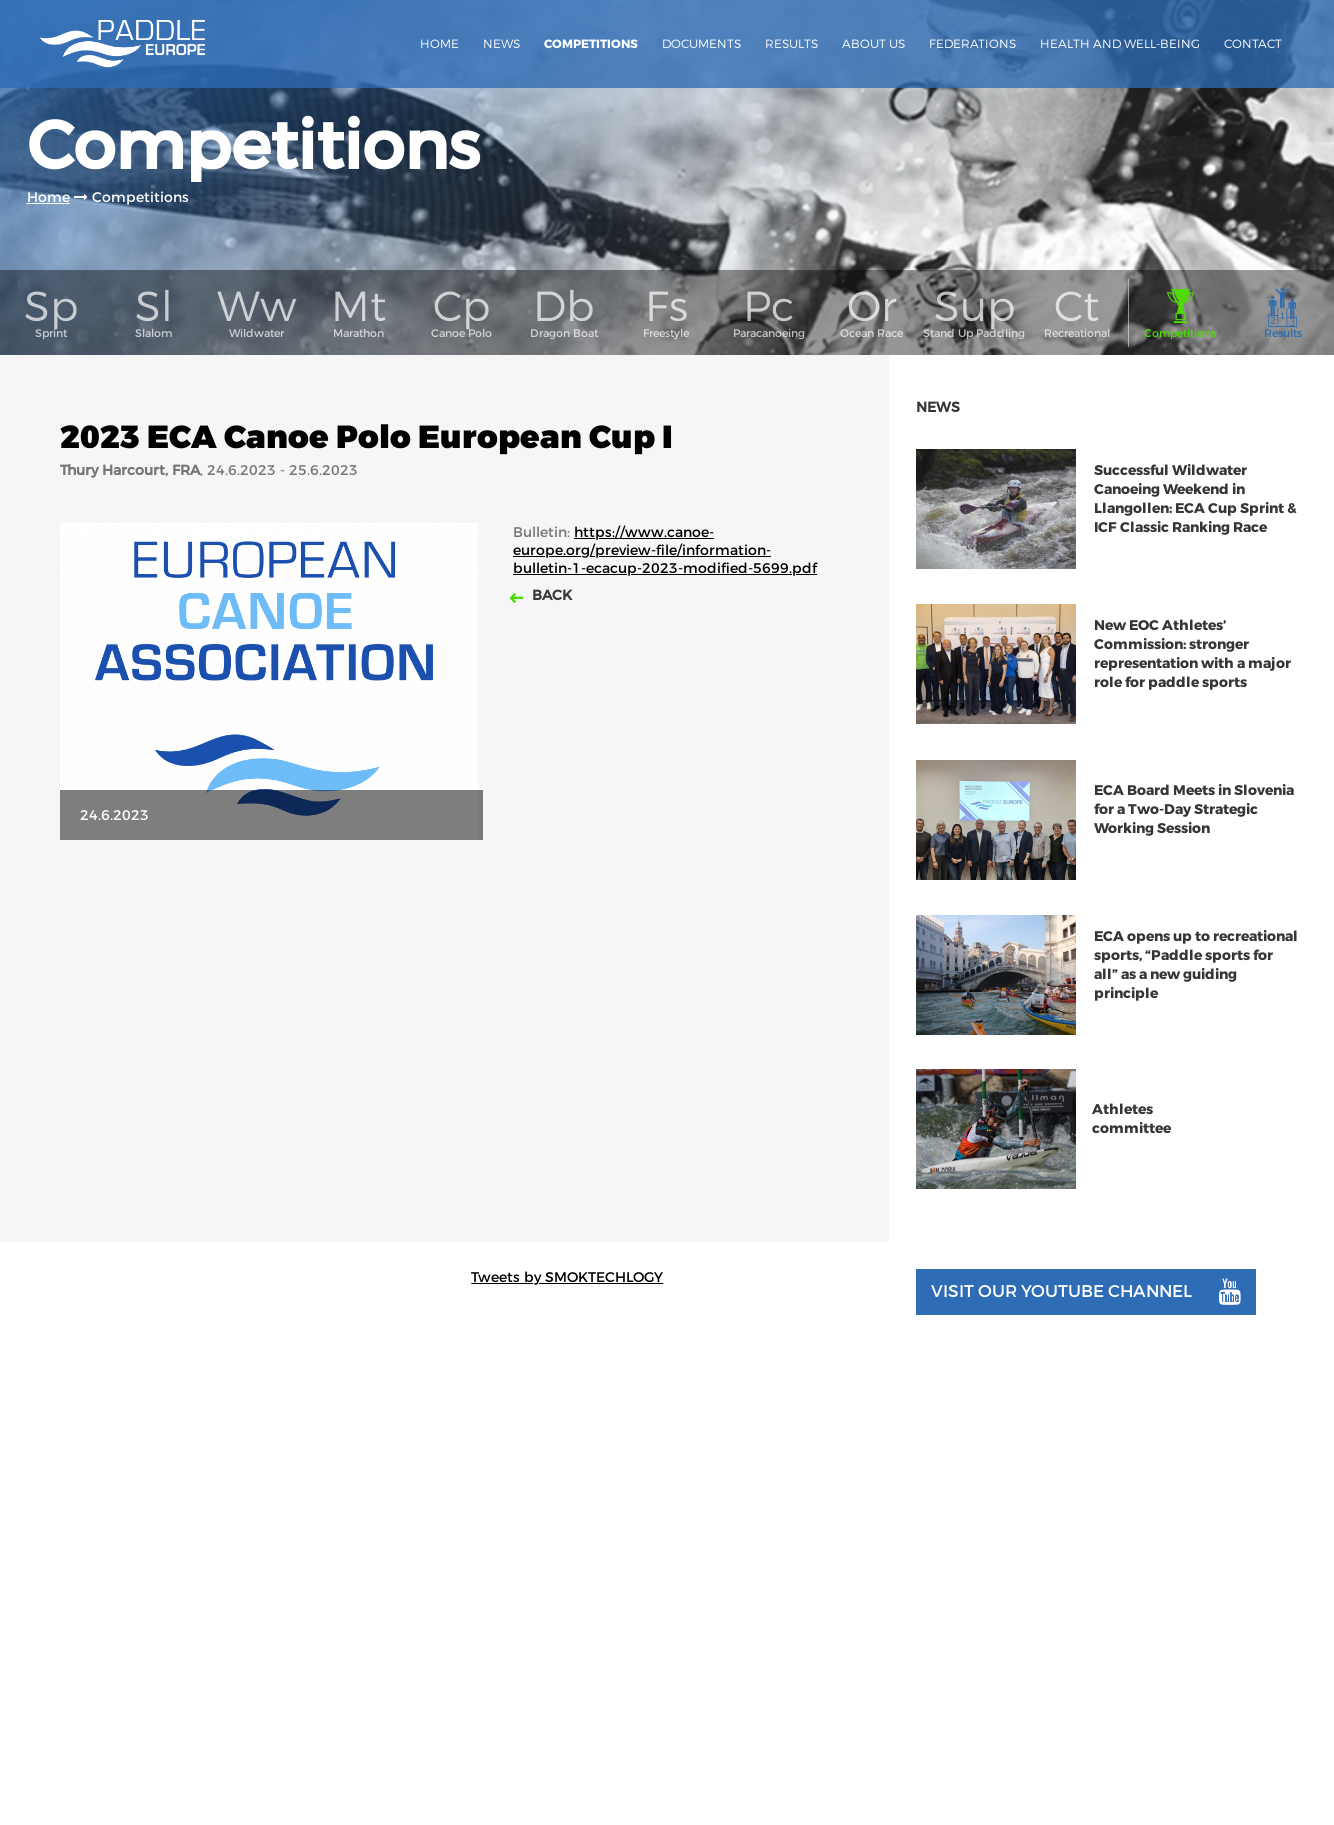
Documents (701, 43)
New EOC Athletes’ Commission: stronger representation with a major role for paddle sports (1192, 679)
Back (550, 619)
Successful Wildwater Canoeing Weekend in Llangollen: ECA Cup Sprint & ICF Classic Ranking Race (1195, 524)
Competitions (591, 44)
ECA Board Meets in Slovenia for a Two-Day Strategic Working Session (1194, 834)
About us (873, 43)
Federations (972, 43)
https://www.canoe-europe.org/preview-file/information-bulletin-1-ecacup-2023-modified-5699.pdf (665, 574)
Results (791, 43)
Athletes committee (1131, 1145)
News (501, 43)
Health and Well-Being (1120, 43)
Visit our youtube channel (1086, 1317)
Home (439, 43)
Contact (1253, 43)
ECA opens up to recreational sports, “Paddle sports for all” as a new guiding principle (1196, 991)
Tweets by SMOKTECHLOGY (567, 1303)
